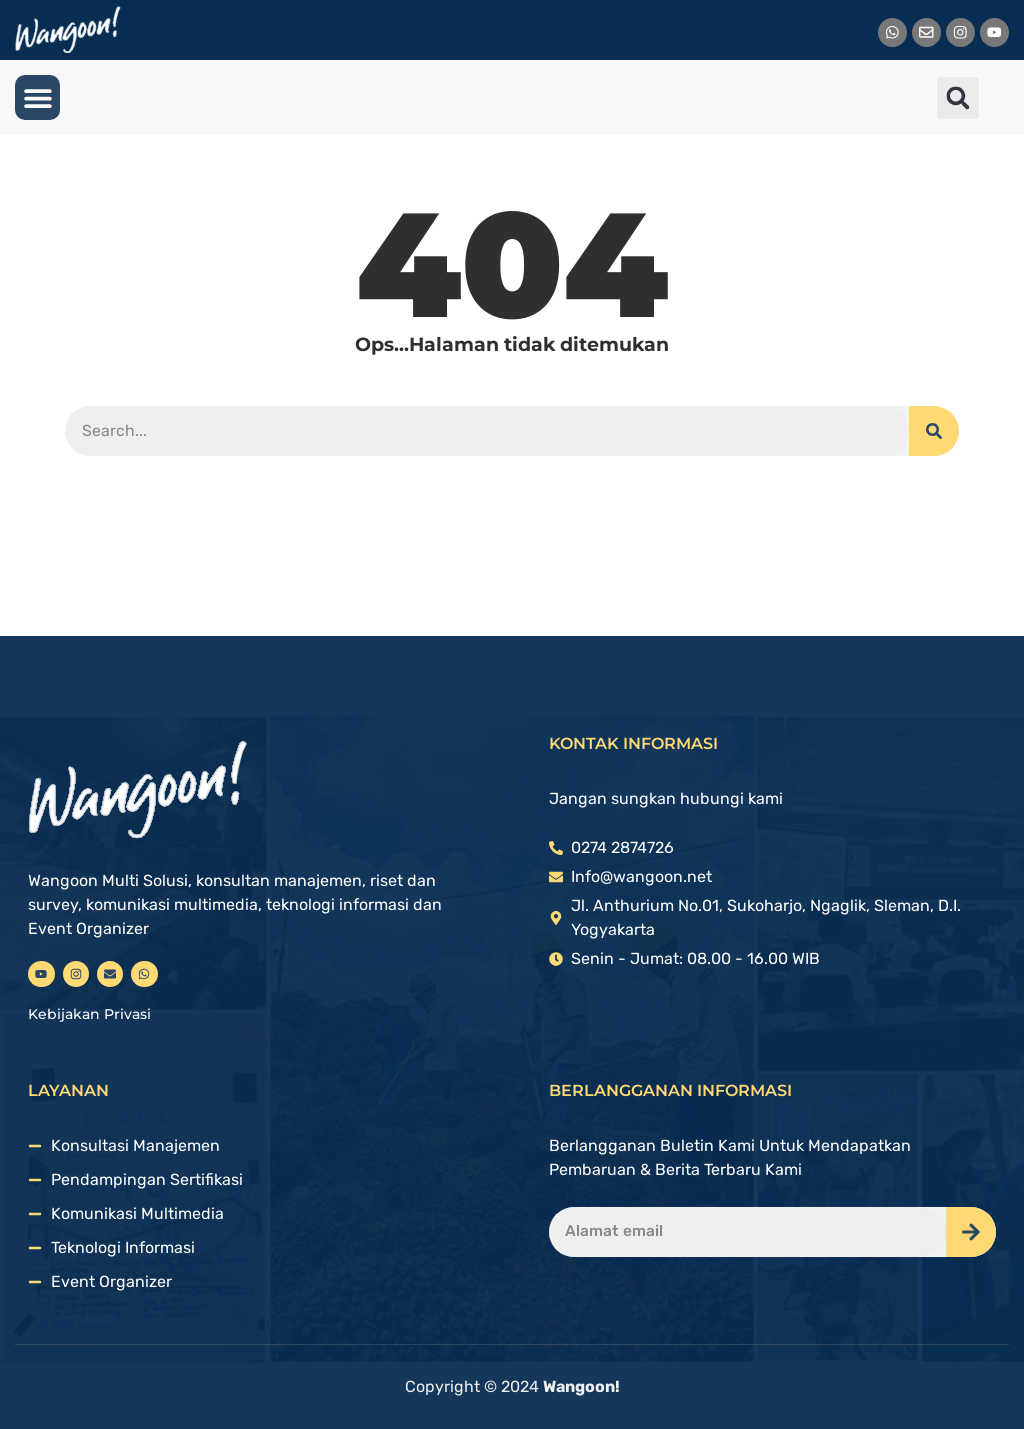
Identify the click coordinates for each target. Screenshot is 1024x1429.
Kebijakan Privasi (89, 1014)
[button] (37, 97)
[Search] (934, 431)
